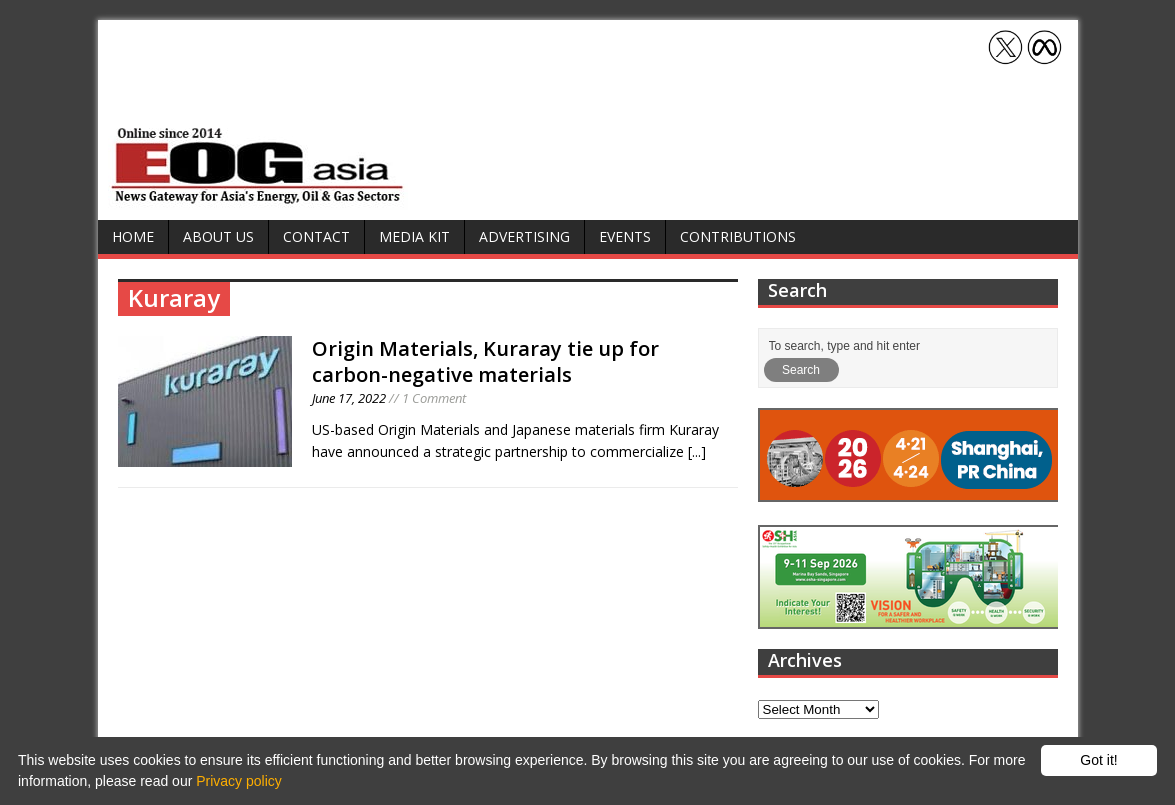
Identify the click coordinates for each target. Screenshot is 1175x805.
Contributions (738, 236)
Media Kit (414, 236)
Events (625, 236)
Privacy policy (239, 781)
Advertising (524, 236)
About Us (218, 236)
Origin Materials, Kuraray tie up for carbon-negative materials (485, 361)
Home (133, 236)
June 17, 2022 (349, 398)
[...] (697, 451)
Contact (316, 236)
